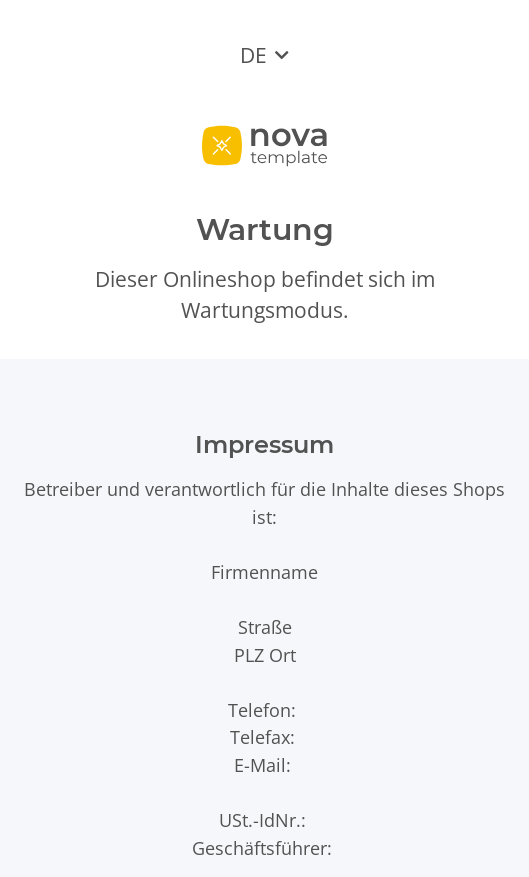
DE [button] (253, 55)
